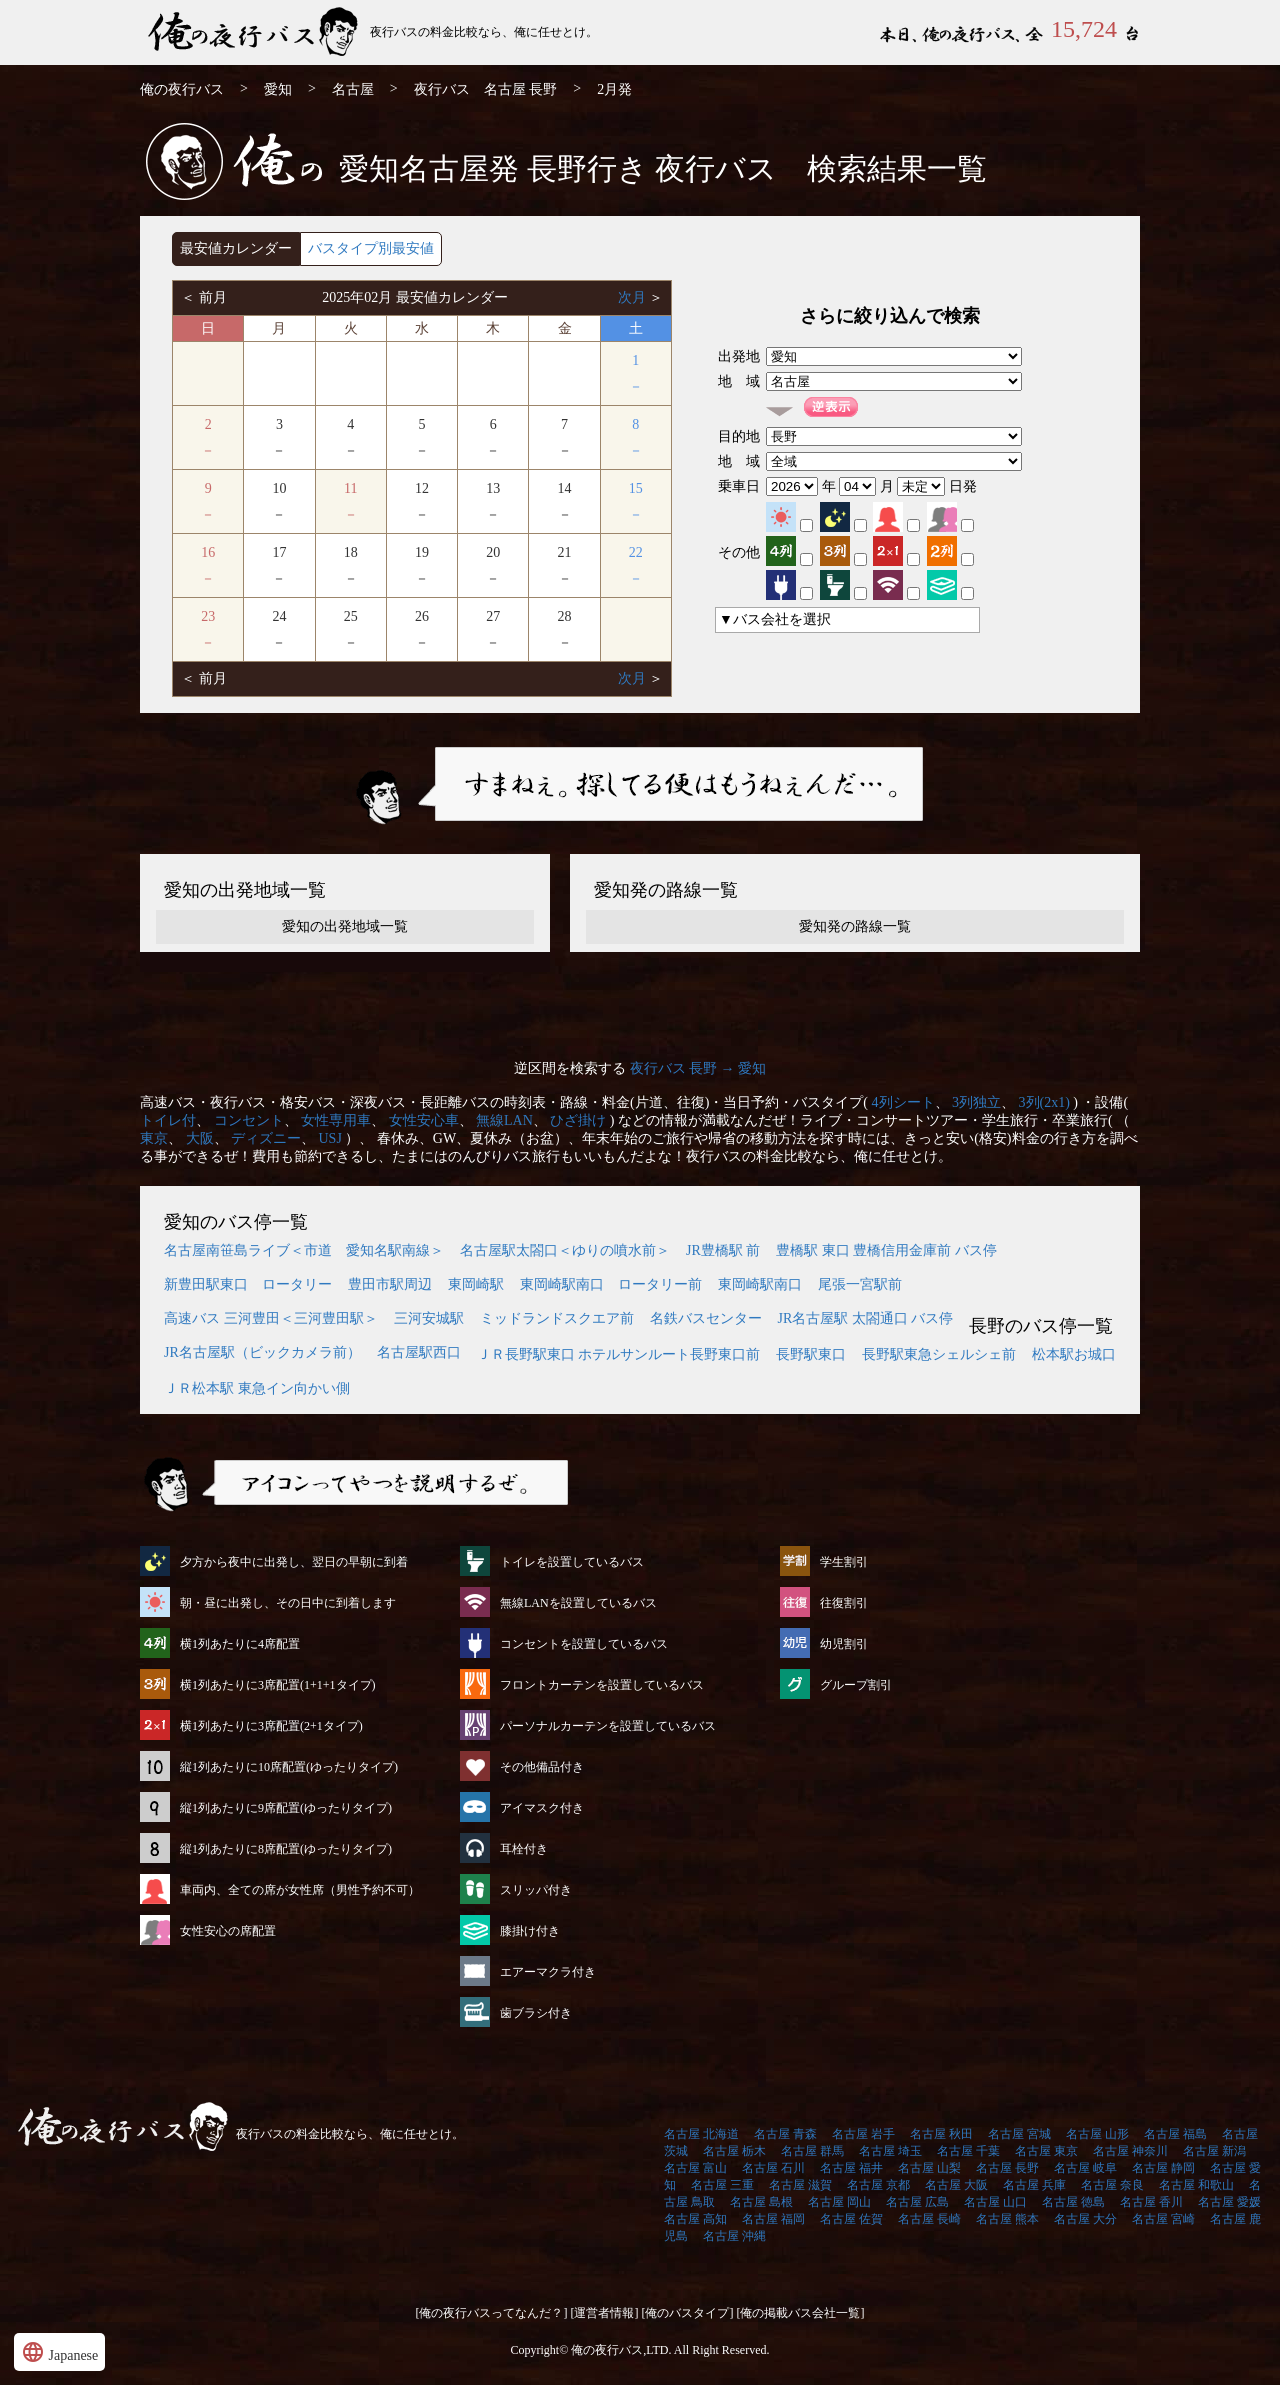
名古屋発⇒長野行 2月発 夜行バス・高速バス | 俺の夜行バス (255, 32)
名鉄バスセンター (706, 1318)
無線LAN (504, 1120)
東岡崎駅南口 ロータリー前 (611, 1284)
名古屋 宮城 (1019, 2134)
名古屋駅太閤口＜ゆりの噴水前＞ (565, 1250)
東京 (154, 1138)
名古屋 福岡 (773, 2219)
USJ (330, 1138)
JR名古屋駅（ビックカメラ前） (262, 1352)
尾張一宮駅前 (860, 1284)
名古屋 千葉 (968, 2151)
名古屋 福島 (1175, 2134)
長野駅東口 (811, 1354)
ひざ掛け (578, 1120)
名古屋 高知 (695, 2219)
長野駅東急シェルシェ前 (939, 1354)
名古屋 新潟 (1214, 2151)
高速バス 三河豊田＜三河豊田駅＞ (271, 1318)
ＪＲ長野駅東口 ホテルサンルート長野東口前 (619, 1354)
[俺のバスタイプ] (688, 2313)
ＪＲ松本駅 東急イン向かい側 (257, 1388)
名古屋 (353, 89)
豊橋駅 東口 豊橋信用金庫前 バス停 (886, 1250)
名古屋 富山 (695, 2168)
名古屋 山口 (995, 2202)
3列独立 (976, 1102)
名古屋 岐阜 (1085, 2168)
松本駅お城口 (1074, 1354)
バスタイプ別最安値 (371, 248)
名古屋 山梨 (929, 2168)
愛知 (278, 89)
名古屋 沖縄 (734, 2236)
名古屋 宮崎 (1163, 2219)
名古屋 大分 (1085, 2219)
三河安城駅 (429, 1318)
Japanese (59, 2352)
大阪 (200, 1138)
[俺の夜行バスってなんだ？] (492, 2313)
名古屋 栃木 (734, 2151)
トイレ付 (168, 1120)
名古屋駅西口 (419, 1352)
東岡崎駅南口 (760, 1284)
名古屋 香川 (1151, 2202)
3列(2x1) (1044, 1102)
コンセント (249, 1120)
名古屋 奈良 (1112, 2185)
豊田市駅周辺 (390, 1284)
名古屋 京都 (878, 2185)
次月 (634, 297)
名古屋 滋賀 (800, 2185)
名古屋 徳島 (1073, 2202)
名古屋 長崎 (929, 2219)
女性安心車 (424, 1120)
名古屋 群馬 (812, 2151)
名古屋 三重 (722, 2185)
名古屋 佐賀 (851, 2219)
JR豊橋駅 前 (723, 1250)
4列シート (903, 1102)
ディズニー (266, 1138)
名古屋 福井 (851, 2168)
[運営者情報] (605, 2313)
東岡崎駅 (476, 1284)
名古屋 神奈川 (1130, 2151)
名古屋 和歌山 (1196, 2185)
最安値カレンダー (236, 248)
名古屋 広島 (917, 2202)
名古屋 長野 (1007, 2168)
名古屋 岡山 (839, 2202)
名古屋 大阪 (956, 2185)
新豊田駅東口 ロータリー (248, 1284)
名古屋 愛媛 (1229, 2202)
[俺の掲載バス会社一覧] (801, 2313)
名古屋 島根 (761, 2202)
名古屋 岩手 (863, 2134)
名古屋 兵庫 (1034, 2185)
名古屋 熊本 (1007, 2219)
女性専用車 (336, 1120)
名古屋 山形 (1097, 2134)
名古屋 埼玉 (890, 2151)
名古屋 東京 (1046, 2151)
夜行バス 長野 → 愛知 (698, 1068)
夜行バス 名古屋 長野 (486, 89)
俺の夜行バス (182, 89)
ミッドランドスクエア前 (557, 1318)
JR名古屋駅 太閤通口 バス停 (866, 1318)
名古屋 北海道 (701, 2134)
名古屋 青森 (785, 2134)
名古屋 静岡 (1163, 2168)
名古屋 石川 (773, 2168)
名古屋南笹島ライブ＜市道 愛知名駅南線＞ (304, 1250)
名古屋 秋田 (941, 2134)
